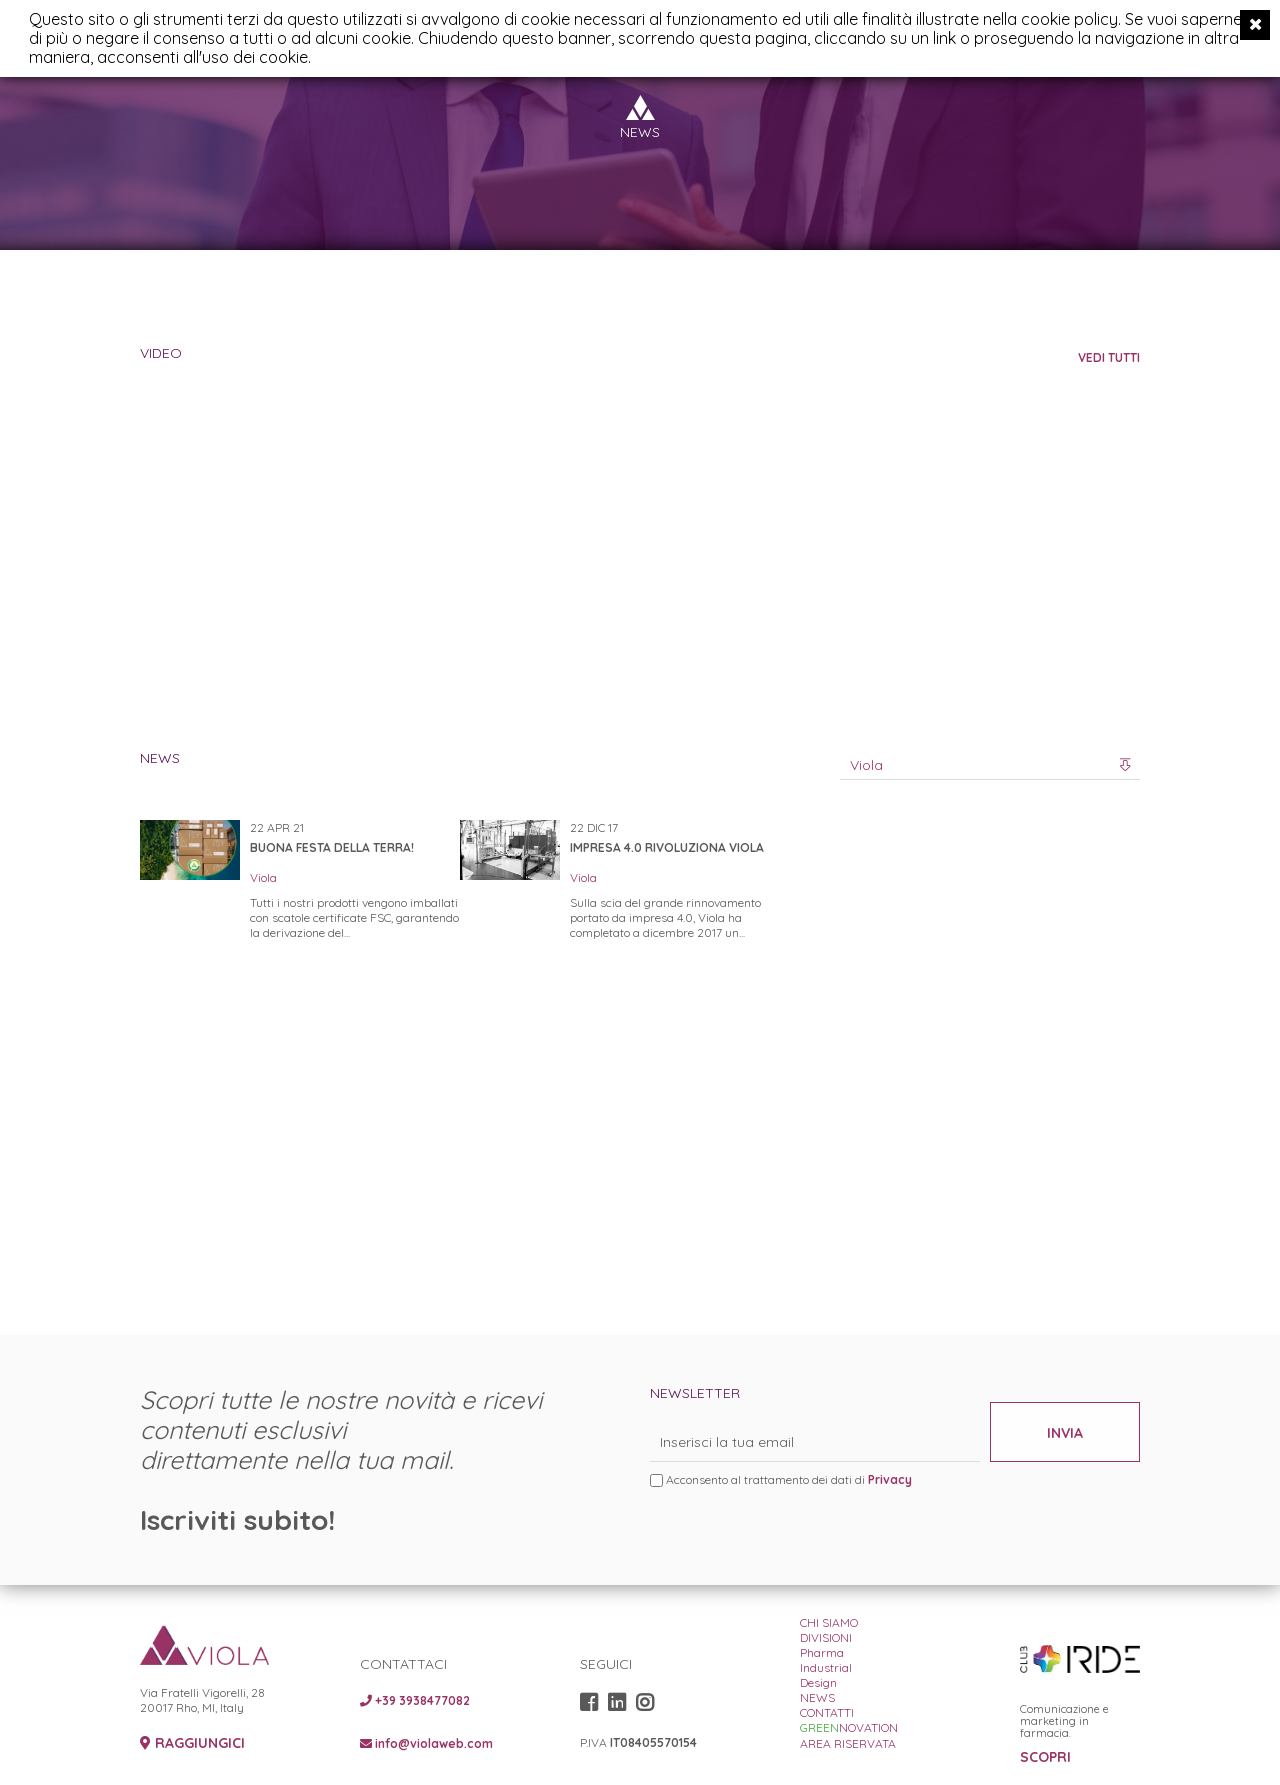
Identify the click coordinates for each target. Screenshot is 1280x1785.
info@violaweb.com (426, 1743)
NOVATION (849, 1727)
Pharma (822, 1652)
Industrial (826, 1667)
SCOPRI (1045, 1757)
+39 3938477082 (415, 1700)
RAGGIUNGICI (192, 1743)
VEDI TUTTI (1109, 357)
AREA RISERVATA (848, 1743)
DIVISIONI (826, 1637)
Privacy (890, 1479)
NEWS (817, 1697)
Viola (263, 877)
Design (818, 1682)
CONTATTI (827, 1712)
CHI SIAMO (829, 1622)
